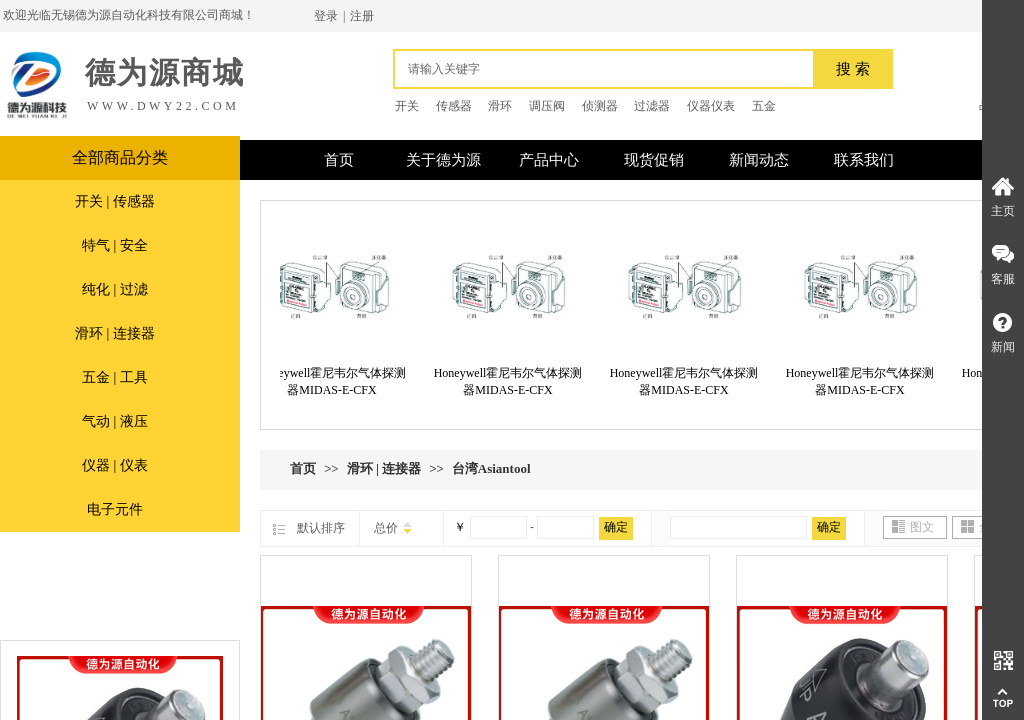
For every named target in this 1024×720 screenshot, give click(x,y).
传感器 (454, 106)
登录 (326, 16)
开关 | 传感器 (115, 201)
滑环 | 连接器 (115, 333)
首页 (303, 468)
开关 (407, 106)
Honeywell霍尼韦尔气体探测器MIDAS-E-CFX (336, 381)
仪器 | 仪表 (115, 465)
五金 (764, 106)
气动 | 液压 (115, 421)
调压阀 (547, 106)
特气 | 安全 (115, 245)
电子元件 (115, 509)
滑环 (500, 106)
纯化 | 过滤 (115, 289)
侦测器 (600, 106)
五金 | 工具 (115, 377)
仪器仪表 (711, 106)
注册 (362, 16)
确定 (616, 527)
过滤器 (652, 106)
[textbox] (609, 69)
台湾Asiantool (491, 468)
